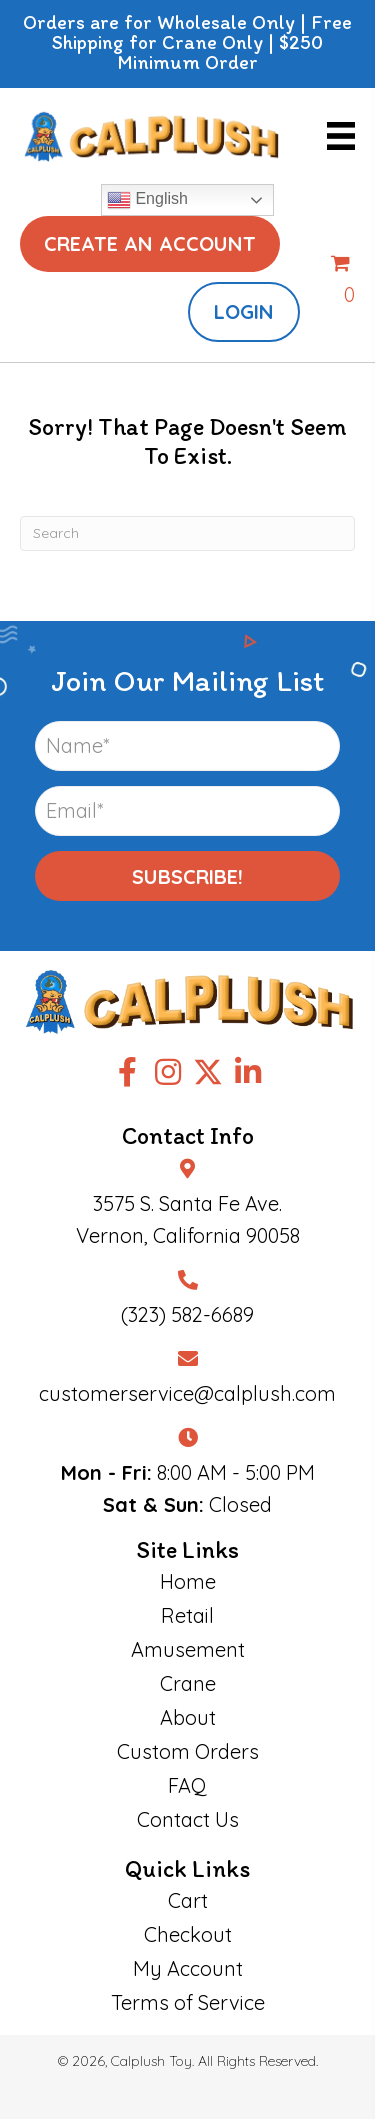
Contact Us (188, 1819)
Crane (188, 1683)
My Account (188, 1968)
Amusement (188, 1649)
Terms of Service (188, 2002)
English (147, 200)
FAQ (187, 1785)
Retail (187, 1615)
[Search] (187, 533)
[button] (187, 876)
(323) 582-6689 (187, 1314)
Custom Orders (188, 1751)
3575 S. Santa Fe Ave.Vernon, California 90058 (188, 1219)
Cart (188, 1900)
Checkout (188, 1934)
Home (188, 1581)
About (188, 1717)
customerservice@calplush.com (187, 1393)
